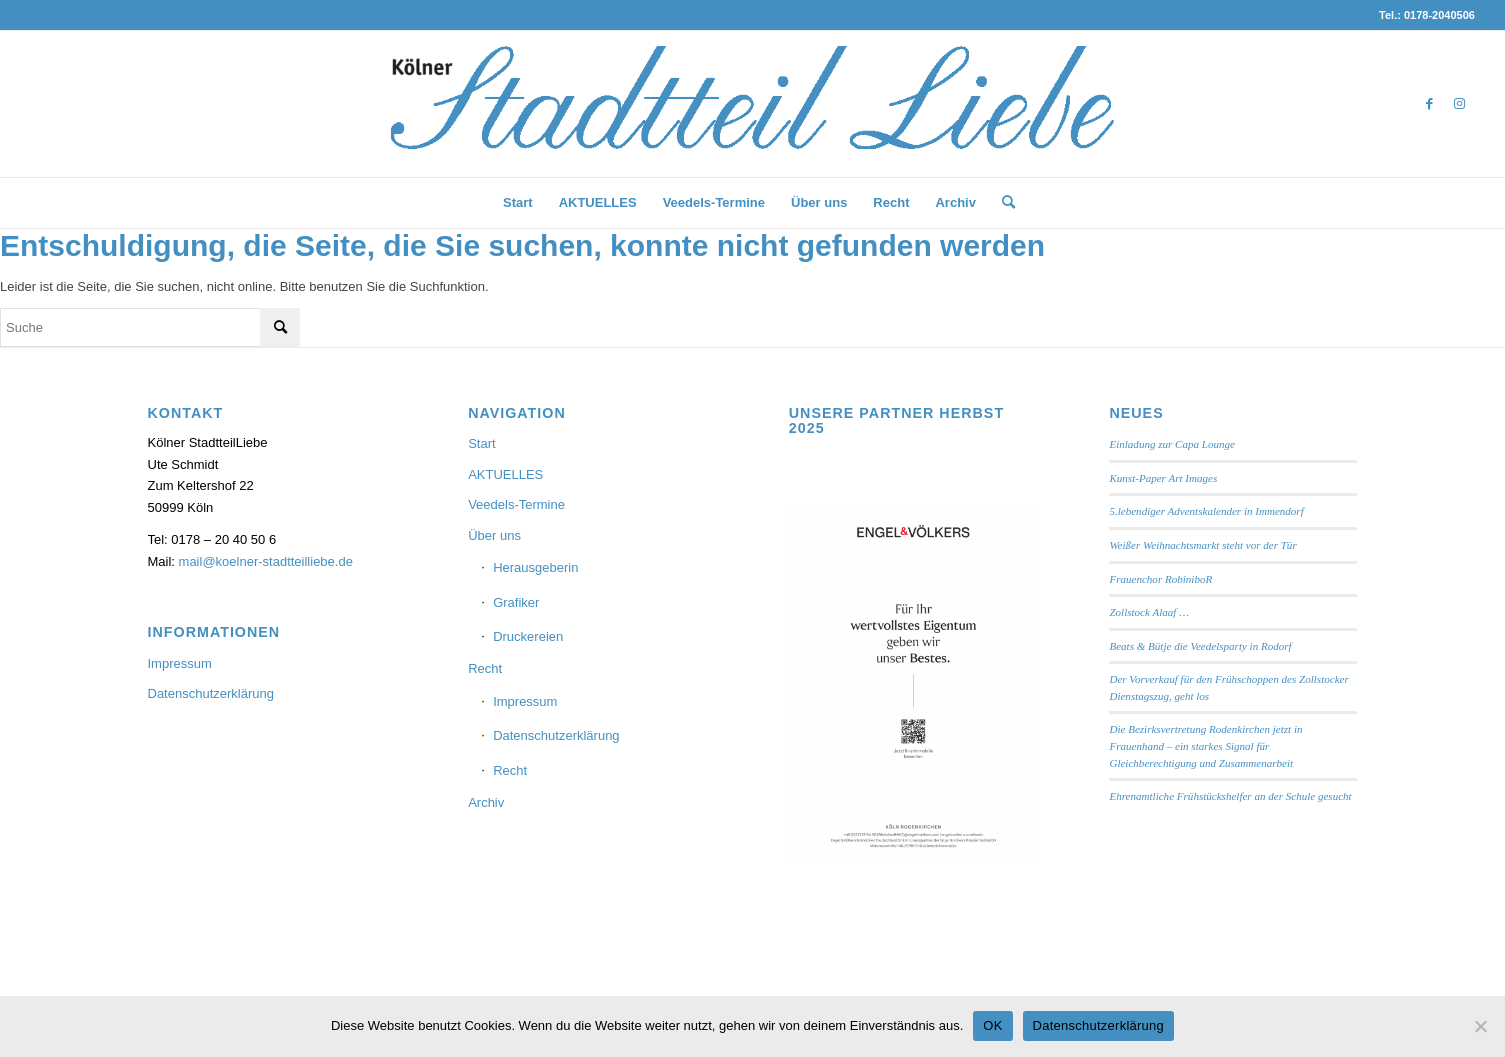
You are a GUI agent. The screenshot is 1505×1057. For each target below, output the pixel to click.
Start (481, 443)
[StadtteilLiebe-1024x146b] (752, 119)
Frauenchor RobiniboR (1160, 579)
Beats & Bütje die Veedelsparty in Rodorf (1200, 646)
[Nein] (1480, 1026)
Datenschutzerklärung (211, 693)
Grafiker (516, 602)
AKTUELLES (505, 474)
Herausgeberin (535, 567)
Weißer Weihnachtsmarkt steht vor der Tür (1202, 545)
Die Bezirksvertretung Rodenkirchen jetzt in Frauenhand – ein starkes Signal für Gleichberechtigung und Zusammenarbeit (1205, 745)
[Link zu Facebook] (1430, 104)
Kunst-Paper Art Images (1163, 478)
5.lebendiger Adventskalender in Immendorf (1206, 511)
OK (992, 1025)
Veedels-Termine (516, 504)
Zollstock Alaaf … (1149, 612)
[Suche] (1002, 203)
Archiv (486, 802)
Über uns (494, 535)
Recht (485, 668)
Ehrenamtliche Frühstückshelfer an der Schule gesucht (1230, 796)
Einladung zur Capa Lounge (1172, 444)
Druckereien (528, 636)
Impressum (180, 663)
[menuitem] (518, 203)
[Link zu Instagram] (1460, 104)
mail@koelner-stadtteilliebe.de (266, 561)
